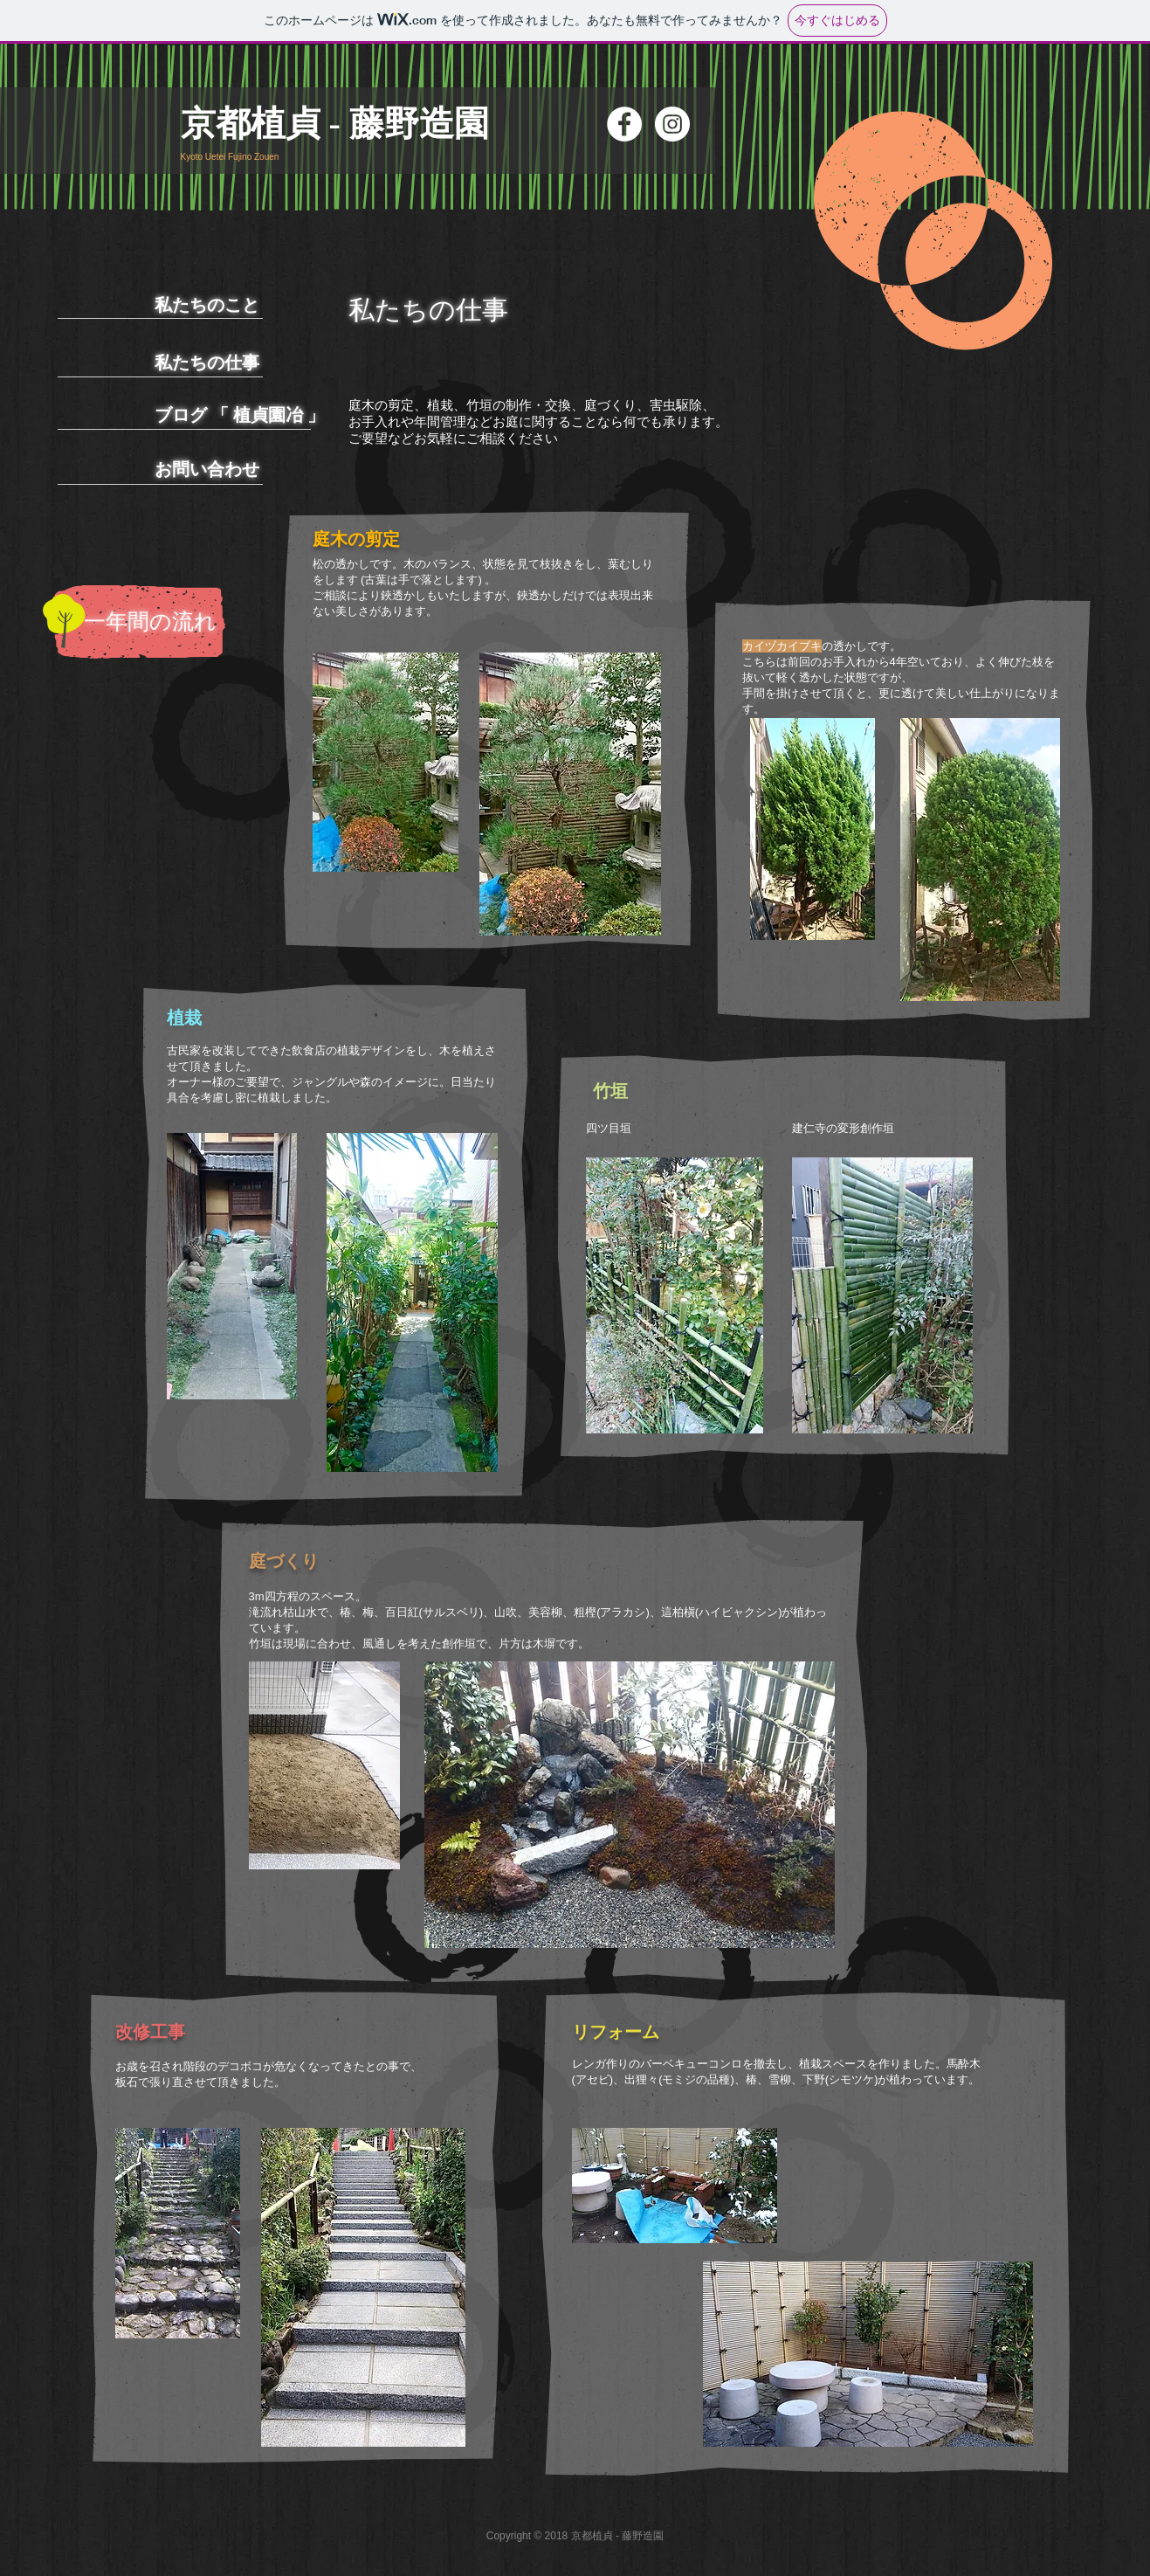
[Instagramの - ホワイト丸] (672, 124)
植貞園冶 (268, 415)
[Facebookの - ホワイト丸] (624, 124)
